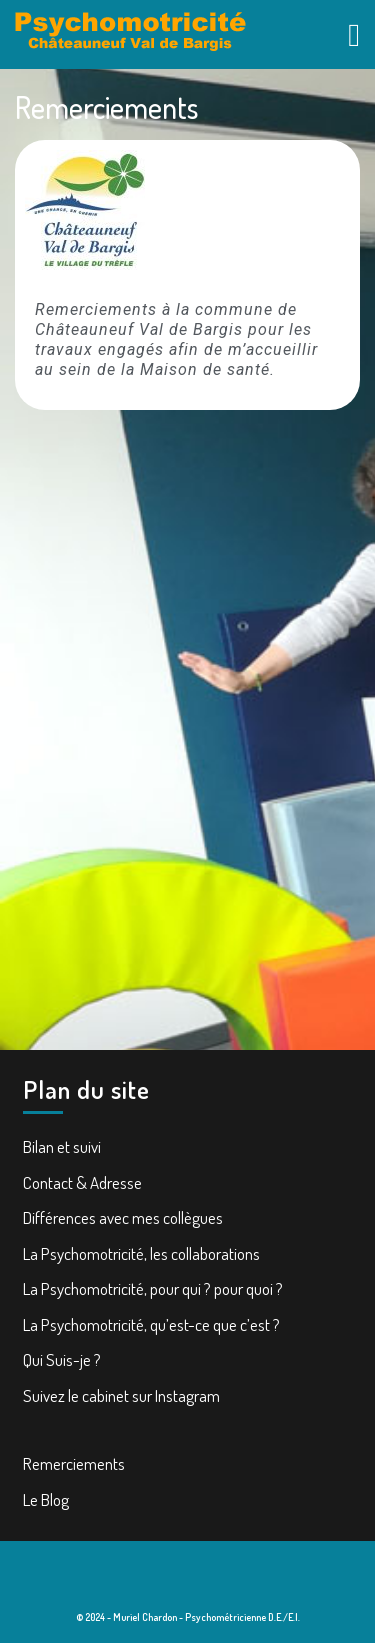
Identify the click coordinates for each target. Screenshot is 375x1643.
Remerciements (74, 1463)
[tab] (354, 34)
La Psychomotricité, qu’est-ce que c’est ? (151, 1324)
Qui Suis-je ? (62, 1359)
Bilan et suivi (62, 1146)
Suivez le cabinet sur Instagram (121, 1395)
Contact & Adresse (82, 1182)
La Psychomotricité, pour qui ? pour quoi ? (153, 1288)
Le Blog (46, 1499)
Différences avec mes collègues (123, 1217)
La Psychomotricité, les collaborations (141, 1253)
